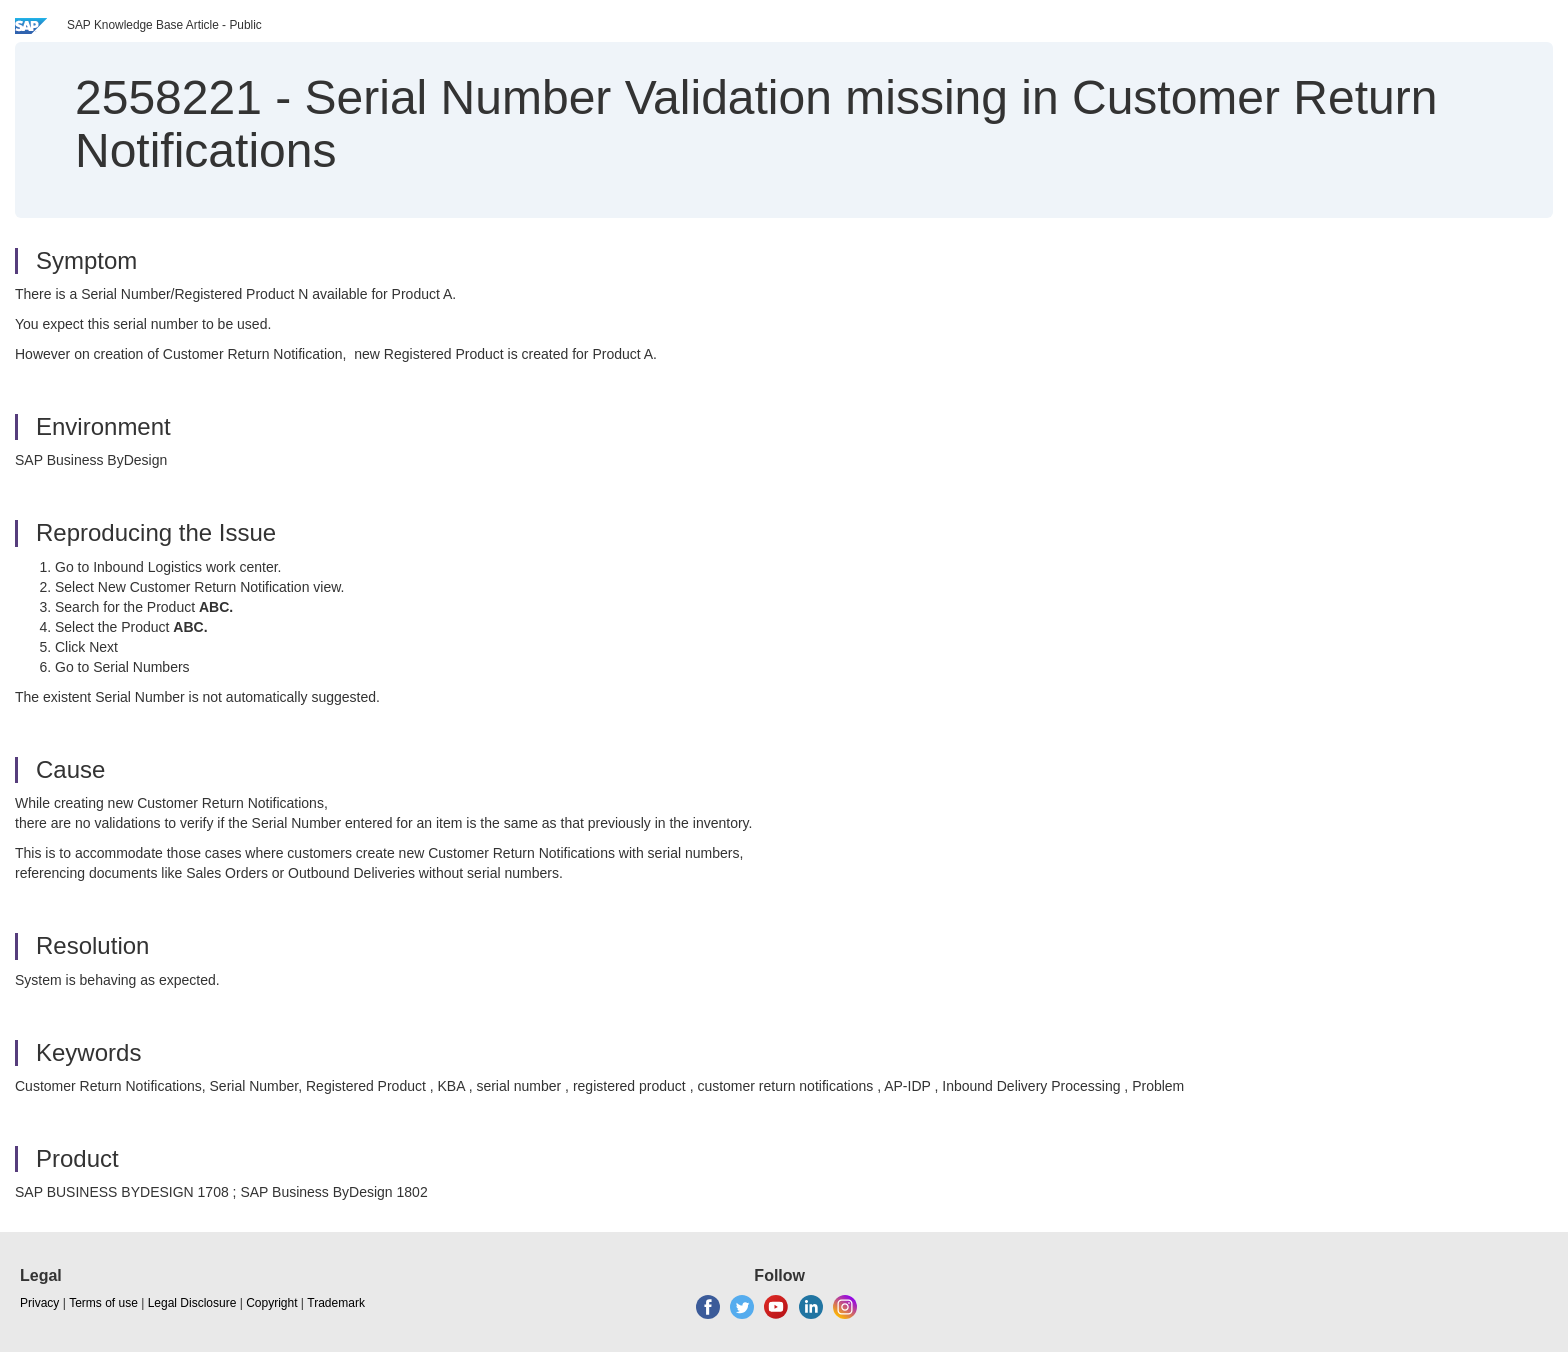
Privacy (39, 1303)
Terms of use (103, 1303)
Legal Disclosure (192, 1303)
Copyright (271, 1303)
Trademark (336, 1303)
